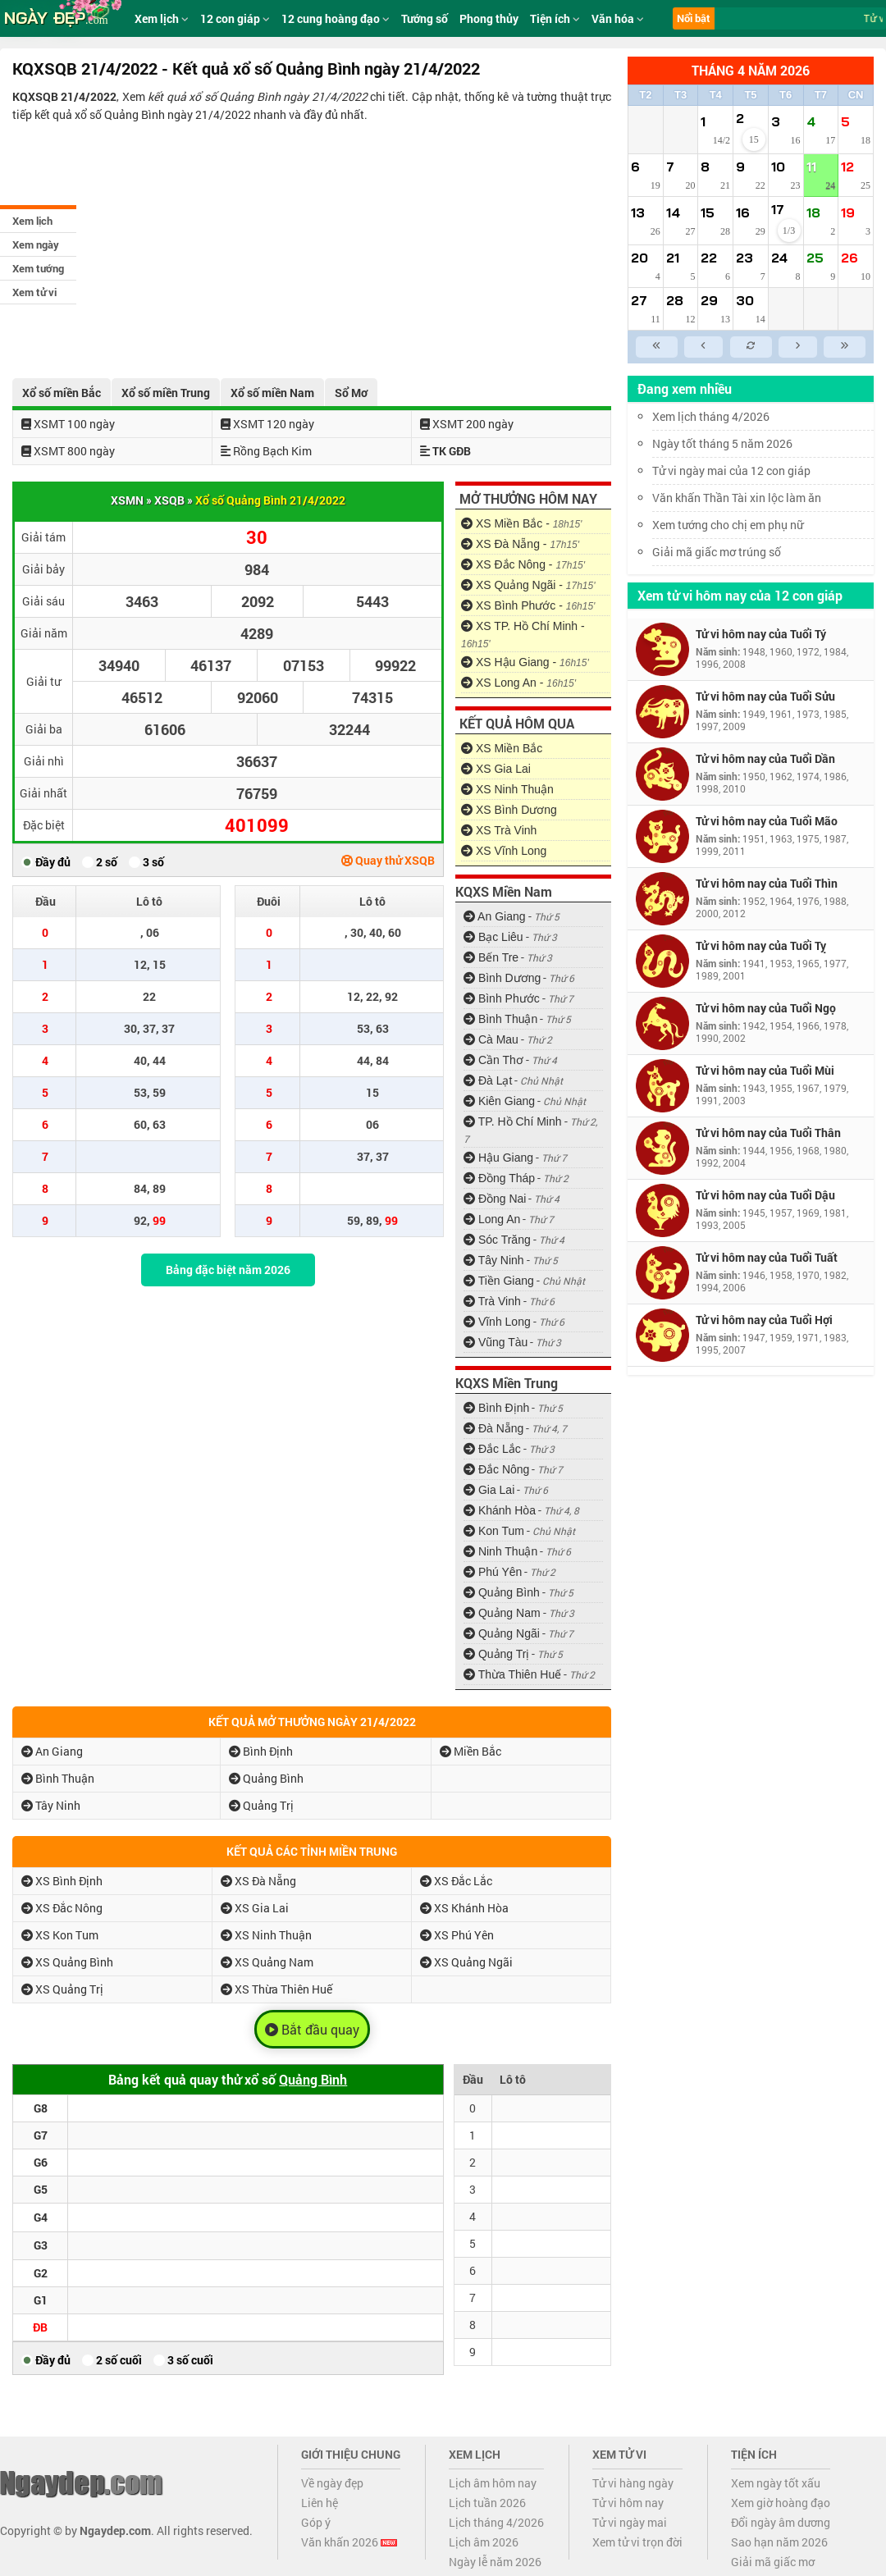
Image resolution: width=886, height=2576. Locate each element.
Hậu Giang (498, 1157)
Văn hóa (617, 18)
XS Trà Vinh (499, 830)
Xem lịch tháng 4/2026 (711, 416)
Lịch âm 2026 (483, 2542)
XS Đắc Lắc (456, 1881)
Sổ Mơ (351, 392)
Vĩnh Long (497, 1321)
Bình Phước (502, 998)
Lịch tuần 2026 (487, 2502)
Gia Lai (489, 1489)
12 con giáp (235, 18)
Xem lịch (32, 220)
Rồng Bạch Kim (266, 451)
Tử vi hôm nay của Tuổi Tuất (767, 1257)
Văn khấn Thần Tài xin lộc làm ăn (736, 497)
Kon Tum (494, 1530)
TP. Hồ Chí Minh (513, 1121)
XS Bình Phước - (528, 605)
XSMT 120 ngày (267, 424)
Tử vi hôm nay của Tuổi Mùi (765, 1070)
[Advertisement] (311, 247)
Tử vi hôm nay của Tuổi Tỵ (761, 945)
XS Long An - (518, 682)
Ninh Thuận (500, 1551)
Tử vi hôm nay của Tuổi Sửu (765, 696)
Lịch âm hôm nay (493, 2483)
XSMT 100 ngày (68, 424)
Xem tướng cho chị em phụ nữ (727, 524)
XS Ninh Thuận (507, 789)
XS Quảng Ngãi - (528, 584)
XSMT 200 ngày (467, 424)
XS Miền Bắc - (521, 523)
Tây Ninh (494, 1260)
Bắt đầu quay (312, 2029)
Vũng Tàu (495, 1342)
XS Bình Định (62, 1881)
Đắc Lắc (492, 1448)
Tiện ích (555, 18)
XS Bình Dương (509, 809)
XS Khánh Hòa (464, 1908)
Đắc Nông (496, 1469)
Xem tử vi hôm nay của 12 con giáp (740, 595)
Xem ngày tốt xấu (775, 2483)
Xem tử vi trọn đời (637, 2542)
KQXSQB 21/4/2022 (64, 96)
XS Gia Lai (496, 768)
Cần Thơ (493, 1059)
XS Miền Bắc (501, 748)
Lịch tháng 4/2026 (496, 2522)
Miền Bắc (470, 1751)
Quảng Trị (496, 1653)
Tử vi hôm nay (628, 2502)
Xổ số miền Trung (165, 392)
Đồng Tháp (499, 1178)
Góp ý (316, 2522)
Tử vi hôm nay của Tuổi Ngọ (766, 1008)
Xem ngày (35, 244)
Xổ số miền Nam (272, 392)
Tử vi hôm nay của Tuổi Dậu (765, 1195)
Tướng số (424, 18)
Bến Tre (491, 957)
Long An (492, 1219)
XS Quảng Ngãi (466, 1962)
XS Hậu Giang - (525, 662)
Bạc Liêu (493, 936)
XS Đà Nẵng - (520, 543)
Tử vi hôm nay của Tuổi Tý (761, 634)
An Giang (495, 916)
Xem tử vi (34, 292)
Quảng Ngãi (502, 1633)
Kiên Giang (499, 1101)
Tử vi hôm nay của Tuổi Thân (768, 1132)
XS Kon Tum (59, 1935)
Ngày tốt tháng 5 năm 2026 (734, 443)
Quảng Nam (502, 1612)
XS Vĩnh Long (503, 850)
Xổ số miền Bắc (61, 392)
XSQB (169, 500)
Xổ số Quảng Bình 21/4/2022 (270, 500)
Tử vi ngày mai (629, 2522)
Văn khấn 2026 (349, 2542)
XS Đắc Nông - (523, 564)
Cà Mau (491, 1039)
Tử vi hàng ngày (633, 2483)
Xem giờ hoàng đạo (780, 2502)
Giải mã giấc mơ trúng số (716, 552)
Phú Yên (493, 1571)
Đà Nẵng (493, 1428)
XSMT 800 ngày (68, 451)
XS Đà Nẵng (258, 1881)
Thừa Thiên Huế (512, 1674)
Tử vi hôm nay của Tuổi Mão (767, 821)
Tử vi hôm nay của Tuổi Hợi (764, 1319)
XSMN (127, 500)
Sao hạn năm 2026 (779, 2542)
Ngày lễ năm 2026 (495, 2561)
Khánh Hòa (500, 1510)
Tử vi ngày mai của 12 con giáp (731, 470)
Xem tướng (38, 268)
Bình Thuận (500, 1018)
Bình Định (496, 1407)
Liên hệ (319, 2502)
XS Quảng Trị (62, 1989)
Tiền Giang (499, 1280)
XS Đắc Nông (62, 1908)
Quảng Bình (502, 1592)
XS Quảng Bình (67, 1962)
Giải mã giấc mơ (773, 2561)
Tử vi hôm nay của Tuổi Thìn (767, 883)
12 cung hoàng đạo (335, 18)
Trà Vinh (492, 1301)
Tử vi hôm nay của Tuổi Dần (765, 758)
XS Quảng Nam (267, 1962)
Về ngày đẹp (332, 2483)
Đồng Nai (495, 1198)
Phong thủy (488, 18)
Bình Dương (502, 977)
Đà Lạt (488, 1080)
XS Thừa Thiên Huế (276, 1989)
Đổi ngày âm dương (780, 2522)
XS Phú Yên (457, 1935)
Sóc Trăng (497, 1239)
